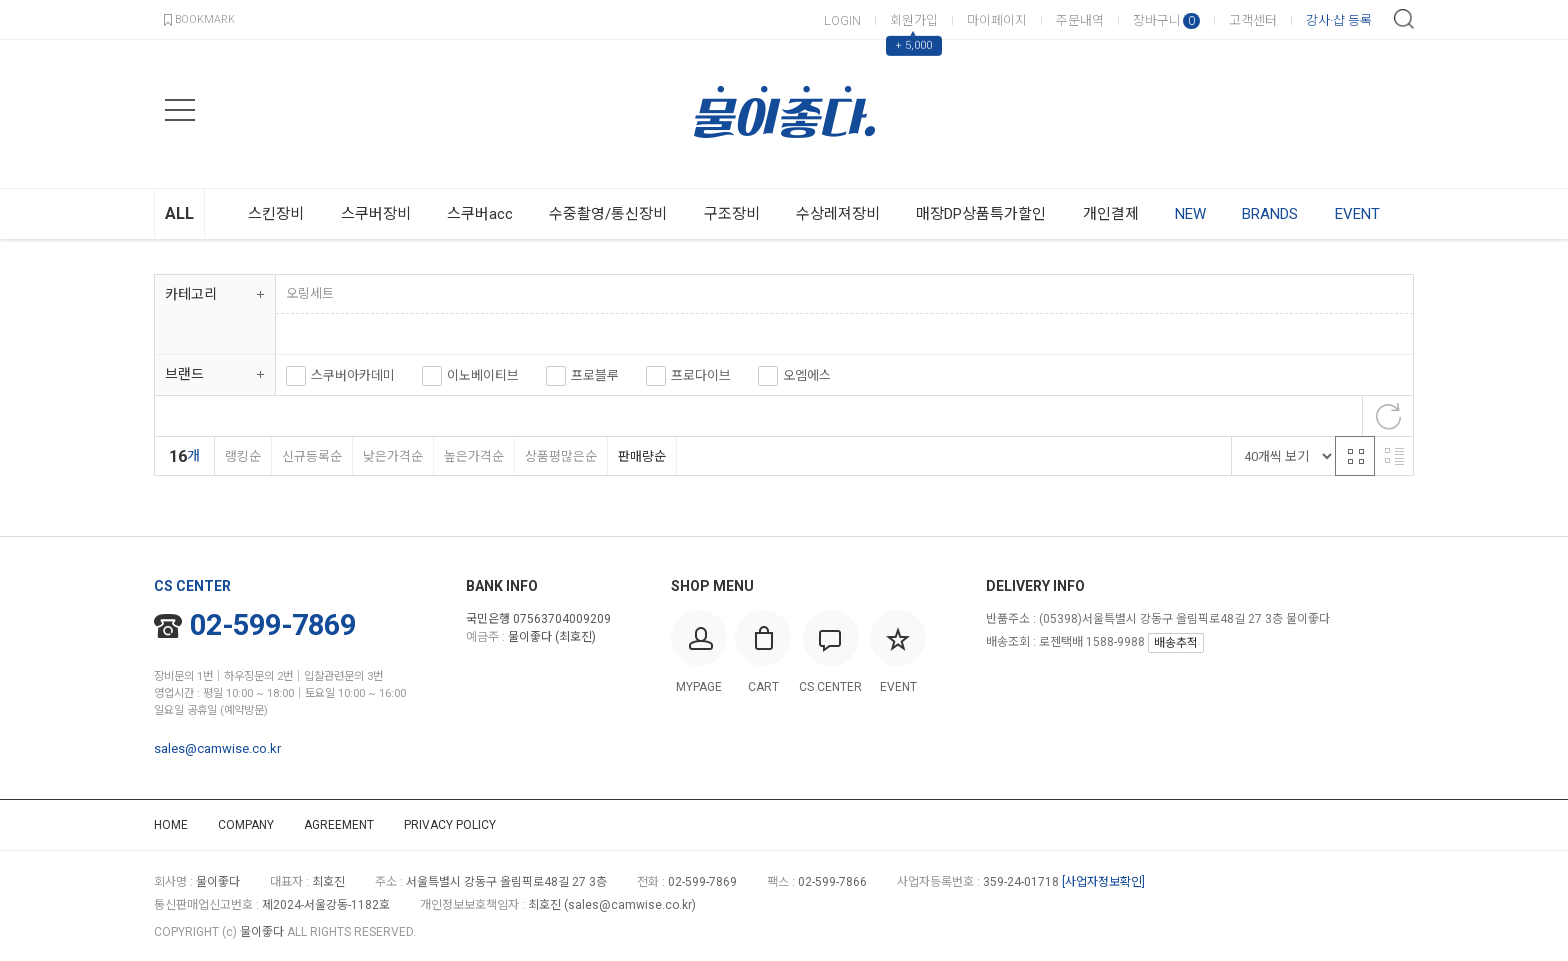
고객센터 (1253, 20)
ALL (179, 213)
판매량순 (641, 456)
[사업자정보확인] (1103, 882)
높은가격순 (473, 456)
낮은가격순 (392, 456)
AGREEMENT (339, 825)
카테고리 (191, 294)
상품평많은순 (560, 456)
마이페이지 (997, 20)
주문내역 (1080, 20)
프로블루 (595, 375)
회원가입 (914, 20)
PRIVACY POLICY (450, 825)
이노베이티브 (483, 375)
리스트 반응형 (1394, 456)
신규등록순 (311, 456)
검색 (1404, 19)
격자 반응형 (1355, 456)
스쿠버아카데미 (353, 375)
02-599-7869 (255, 625)
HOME (171, 825)
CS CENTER (192, 586)
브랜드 (184, 374)
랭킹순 (242, 456)
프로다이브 (701, 375)
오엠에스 (807, 375)
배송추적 (1176, 643)
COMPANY (246, 825)
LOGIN (842, 20)
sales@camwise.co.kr (217, 748)
